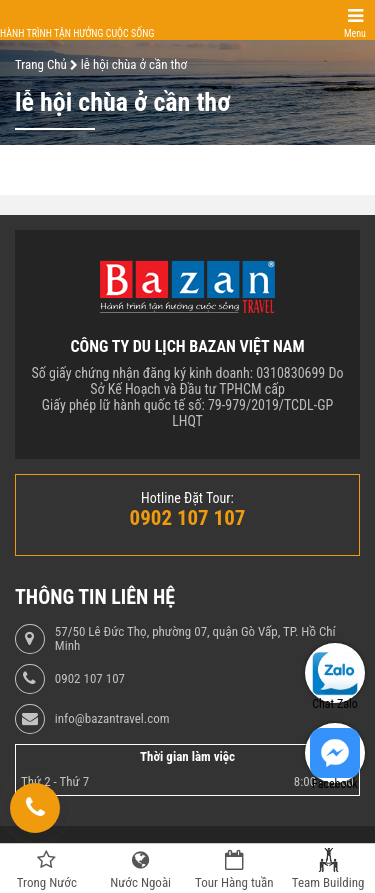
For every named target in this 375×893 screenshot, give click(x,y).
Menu (355, 33)
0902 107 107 (90, 679)
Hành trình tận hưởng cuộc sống (77, 33)
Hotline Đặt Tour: (187, 498)
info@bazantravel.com (112, 719)
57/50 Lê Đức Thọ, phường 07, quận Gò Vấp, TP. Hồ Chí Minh (195, 639)
